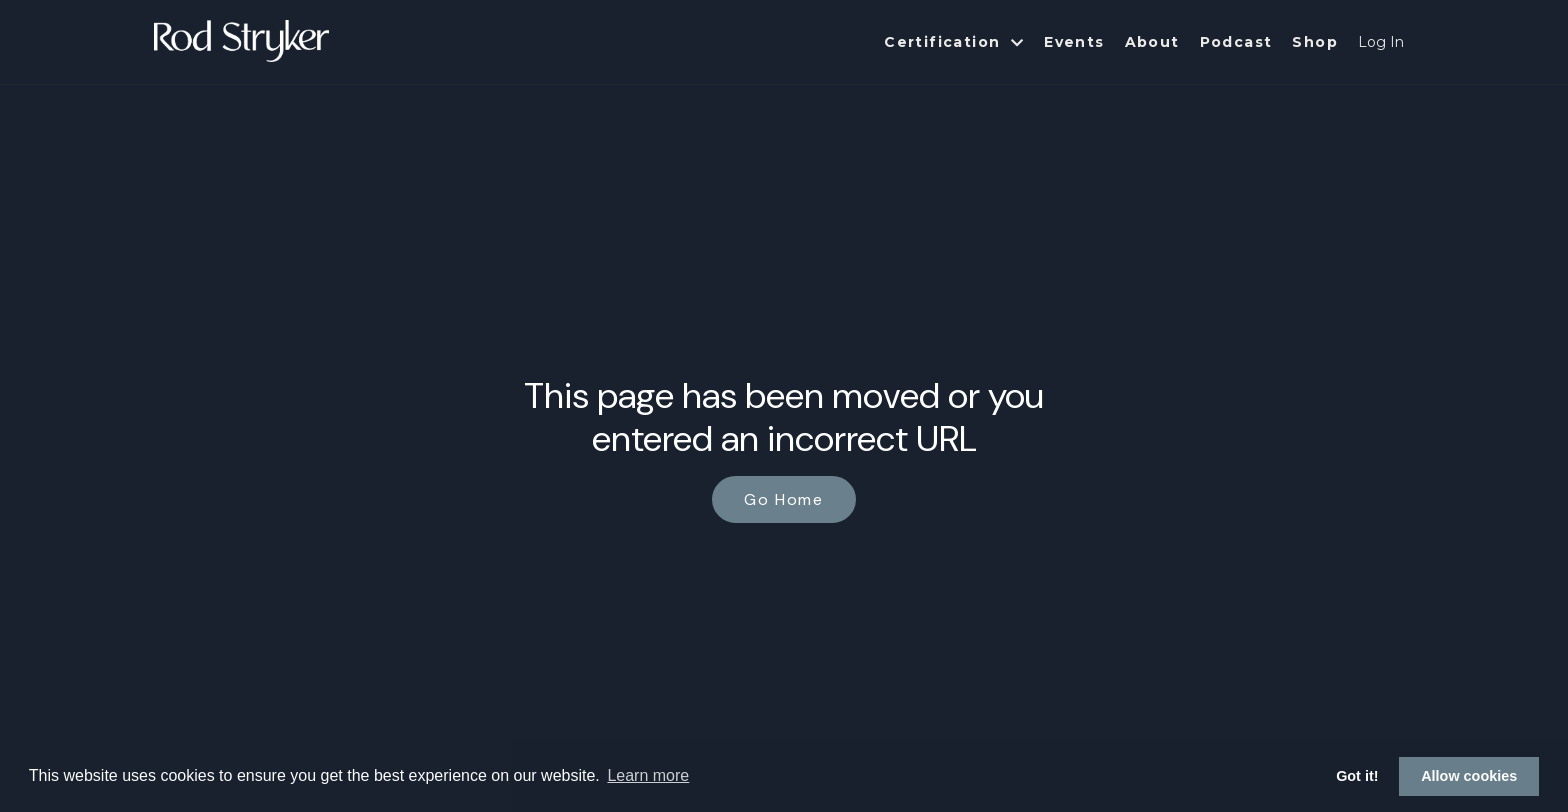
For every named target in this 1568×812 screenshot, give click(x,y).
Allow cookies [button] (1469, 776)
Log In (1381, 42)
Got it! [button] (1357, 776)
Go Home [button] (783, 499)
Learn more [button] (648, 775)
